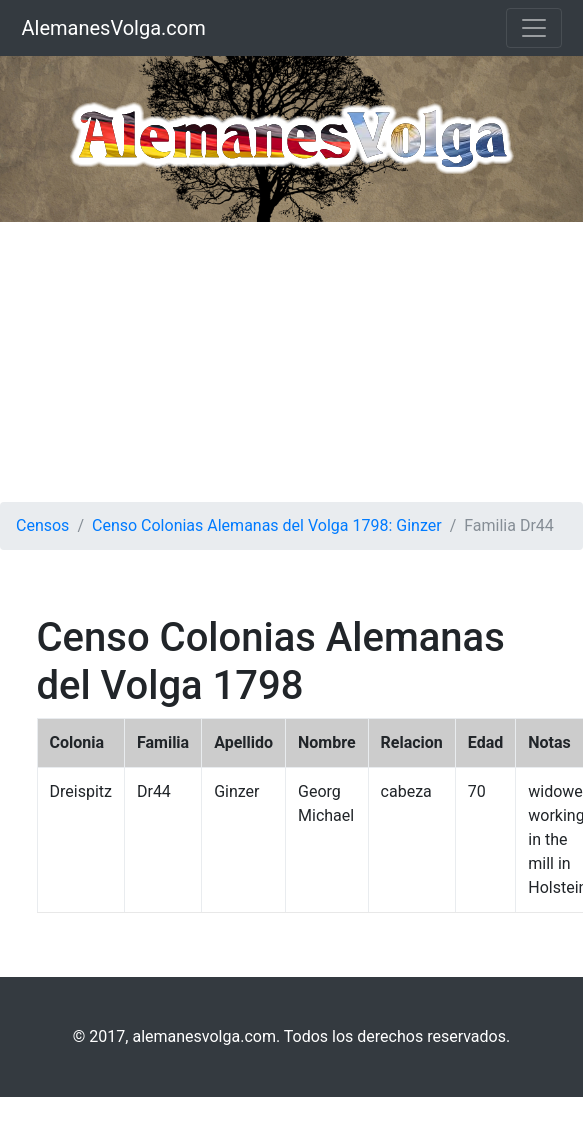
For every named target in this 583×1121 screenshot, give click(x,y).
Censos (42, 525)
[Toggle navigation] (534, 28)
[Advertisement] (291, 362)
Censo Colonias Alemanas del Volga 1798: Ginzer (267, 525)
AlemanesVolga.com (114, 28)
